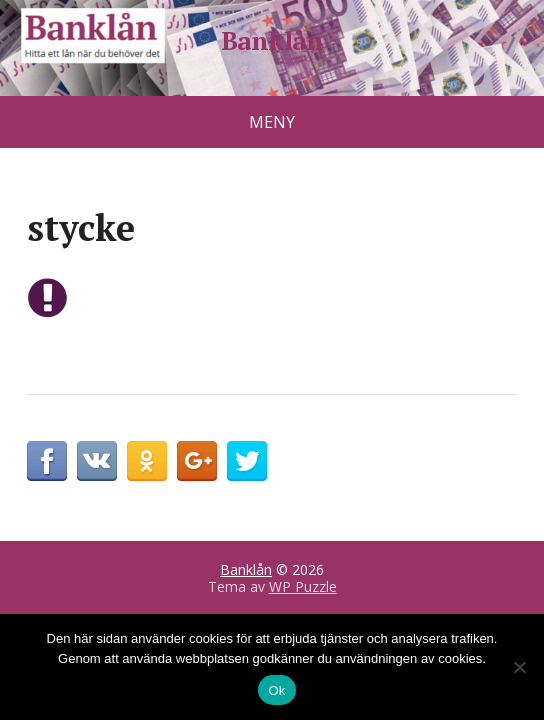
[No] (519, 667)
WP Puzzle (303, 586)
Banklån (272, 41)
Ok (276, 690)
